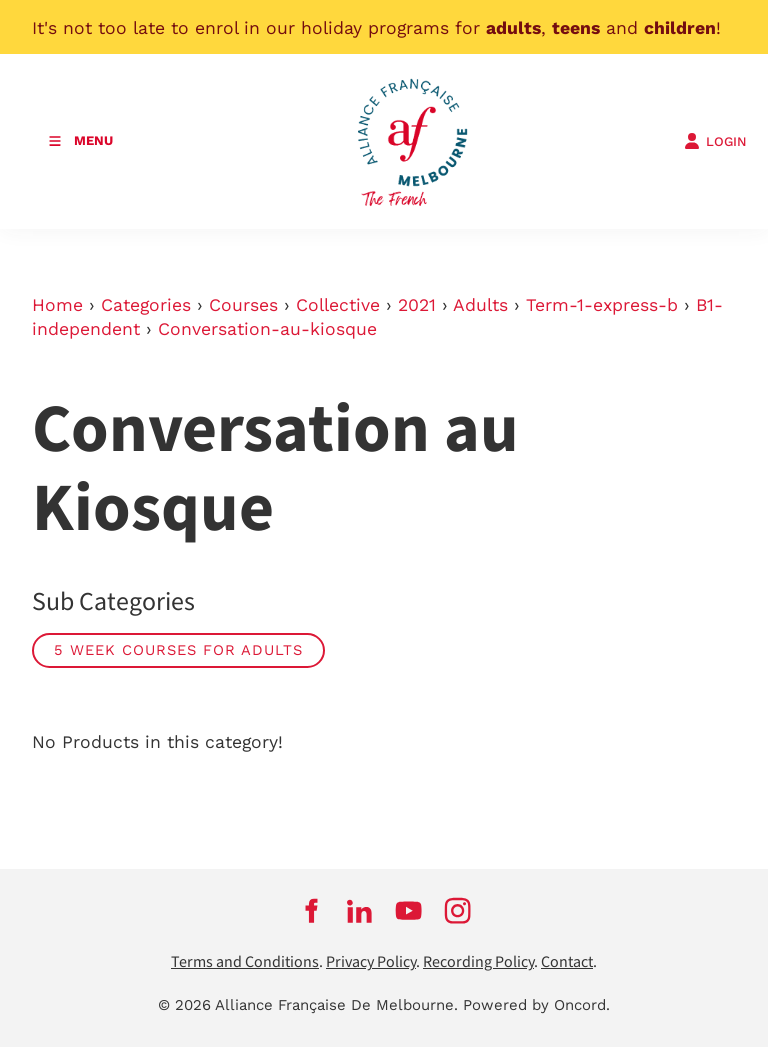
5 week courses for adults (178, 650)
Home (57, 305)
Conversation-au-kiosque (267, 329)
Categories (146, 305)
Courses (243, 305)
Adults (480, 305)
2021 (417, 305)
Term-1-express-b (602, 305)
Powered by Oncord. (536, 1005)
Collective (338, 305)
